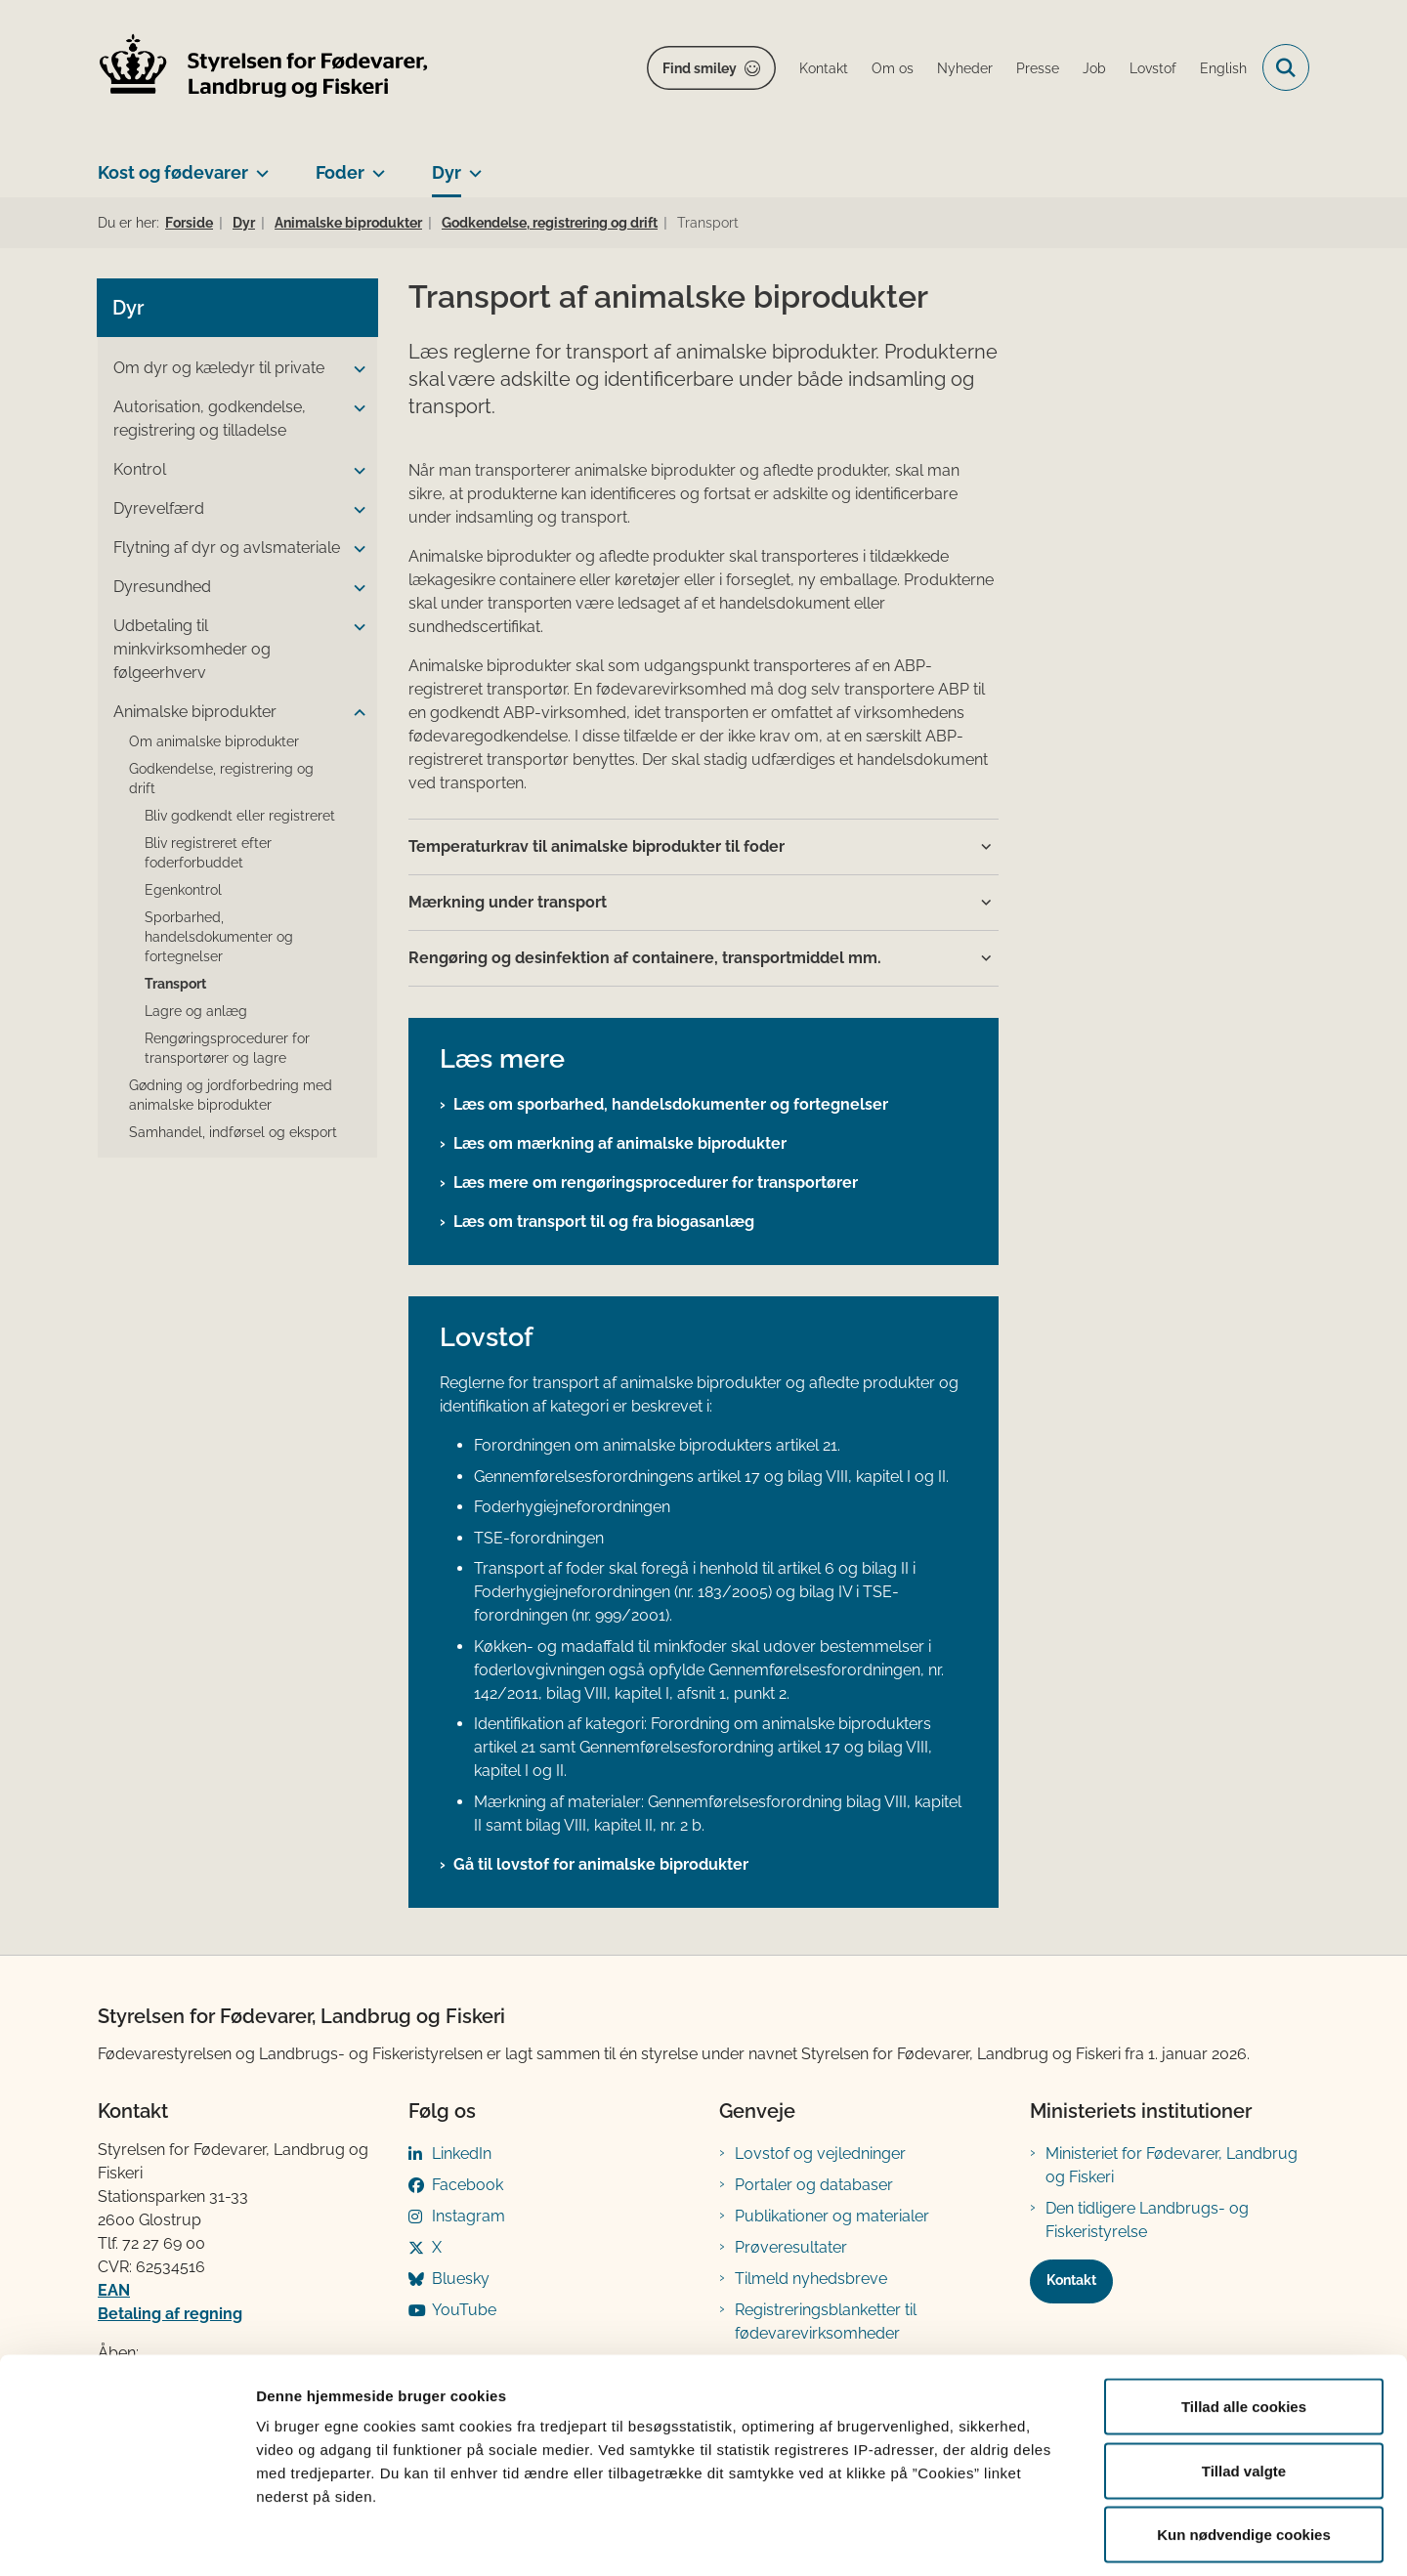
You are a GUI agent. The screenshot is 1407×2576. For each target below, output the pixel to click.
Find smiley (699, 68)
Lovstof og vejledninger (820, 2153)
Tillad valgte (1244, 2384)
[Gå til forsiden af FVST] (264, 68)
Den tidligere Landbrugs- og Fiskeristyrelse (1147, 2220)
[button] (354, 369)
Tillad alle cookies (1243, 2319)
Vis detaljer (1015, 2537)
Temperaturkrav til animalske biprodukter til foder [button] (596, 846)
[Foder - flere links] (374, 165)
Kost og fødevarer (173, 172)
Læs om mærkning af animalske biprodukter (620, 1143)
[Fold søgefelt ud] (1285, 67)
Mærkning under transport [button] (507, 902)
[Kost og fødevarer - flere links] (258, 165)
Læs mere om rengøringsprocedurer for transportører (655, 1182)
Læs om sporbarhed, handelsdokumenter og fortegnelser (670, 1104)
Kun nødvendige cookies (1244, 2447)
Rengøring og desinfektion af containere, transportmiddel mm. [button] (644, 958)
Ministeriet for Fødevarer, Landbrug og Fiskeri (1171, 2165)
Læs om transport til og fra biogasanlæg (603, 1221)
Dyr (446, 172)
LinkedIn (461, 2153)
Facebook (467, 2184)
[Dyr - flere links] (471, 165)
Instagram (468, 2216)
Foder (340, 172)
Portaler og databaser (814, 2184)
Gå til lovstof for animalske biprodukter (600, 1864)
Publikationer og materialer (832, 2216)
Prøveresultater (791, 2247)
